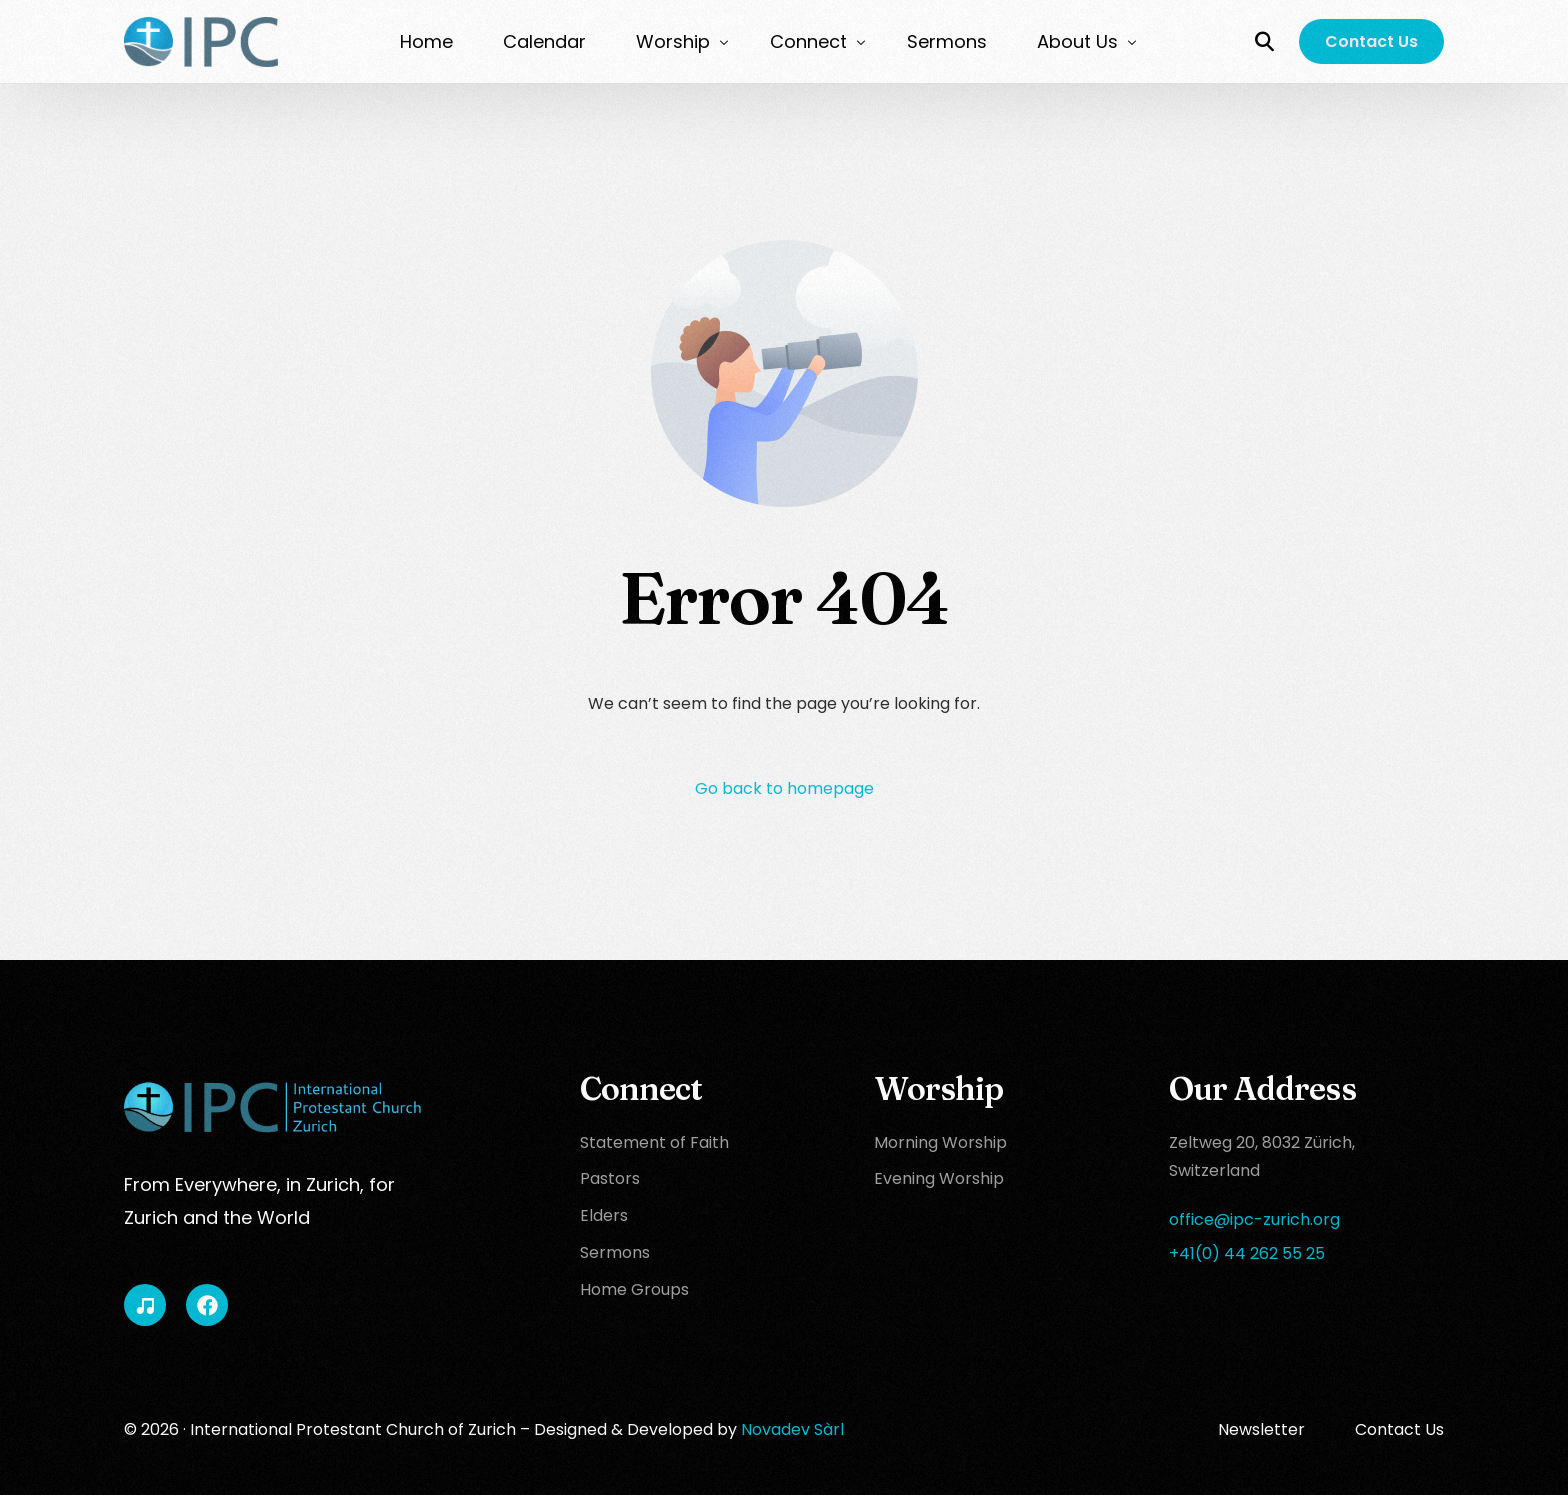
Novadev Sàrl (792, 1429)
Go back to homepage (784, 788)
